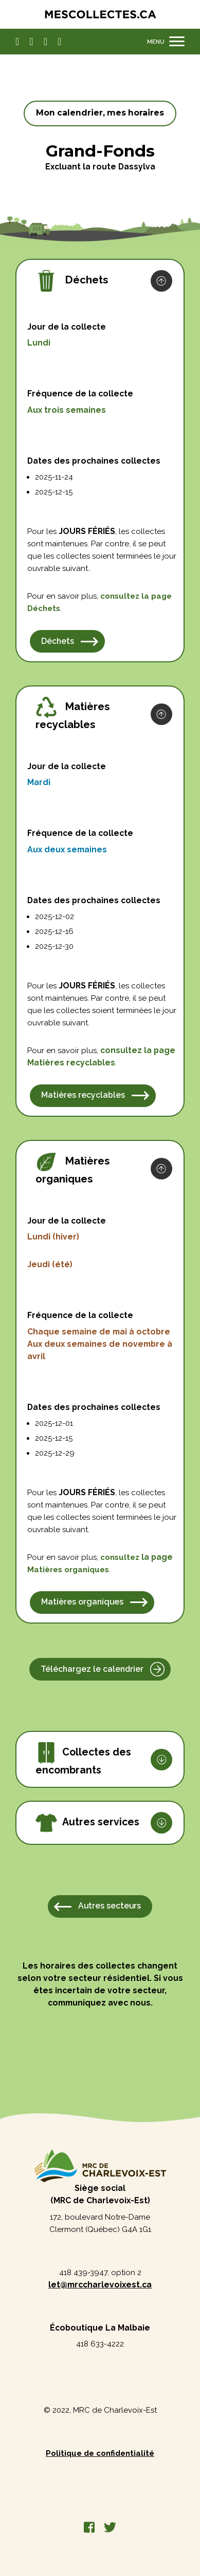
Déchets (43, 608)
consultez (136, 596)
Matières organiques (82, 1602)
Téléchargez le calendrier (92, 1669)
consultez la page (137, 1050)
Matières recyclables (83, 1095)
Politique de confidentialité (100, 2453)
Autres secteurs (109, 1906)
